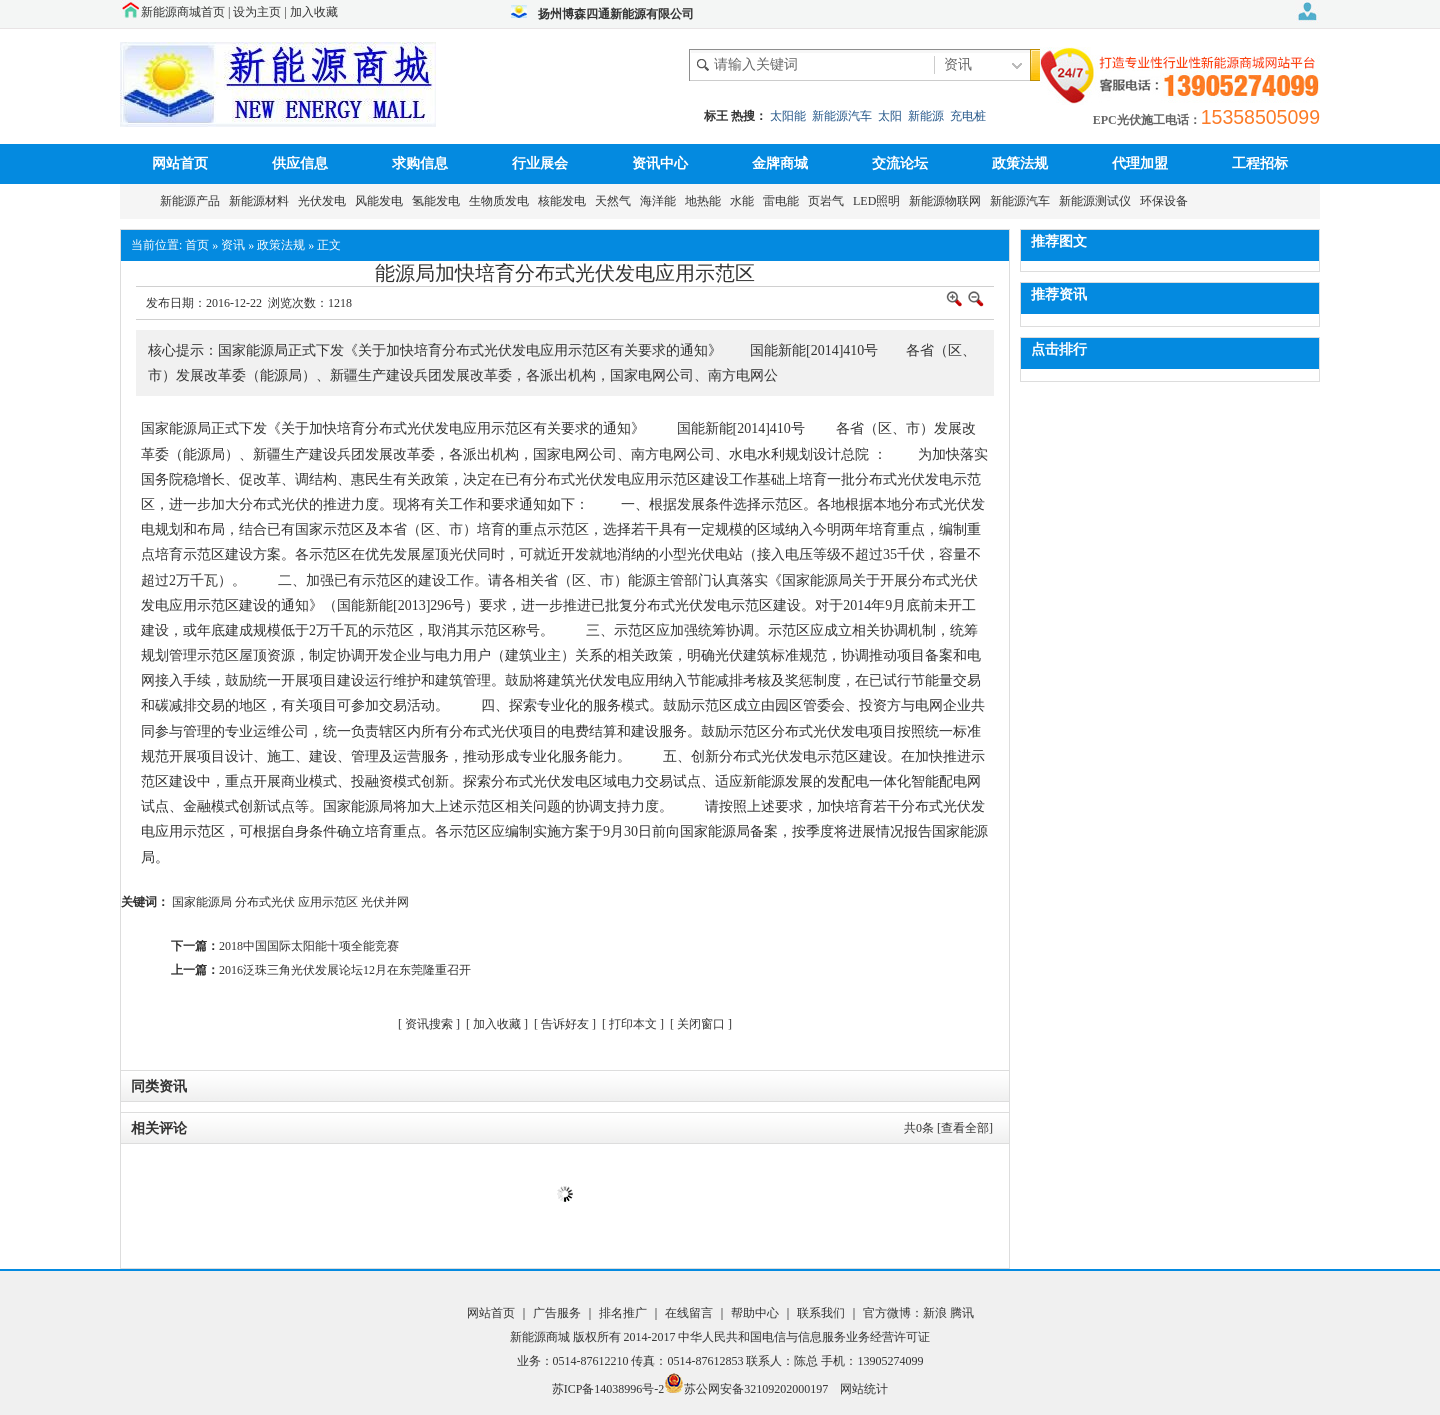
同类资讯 (159, 1086)
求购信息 (420, 163)
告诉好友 (565, 1024)
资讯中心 (660, 163)
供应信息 (300, 163)
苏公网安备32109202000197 (746, 1389)
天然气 (616, 201)
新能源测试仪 (1098, 201)
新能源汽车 (842, 116)
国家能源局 (202, 902)
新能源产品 (193, 201)
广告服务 (558, 1313)
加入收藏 (314, 12)
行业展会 (540, 163)
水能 (745, 201)
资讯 (233, 245)
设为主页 (257, 12)
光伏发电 (325, 201)
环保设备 (1167, 201)
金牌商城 (780, 163)
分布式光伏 (265, 902)
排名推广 (623, 1313)
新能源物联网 (948, 201)
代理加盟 (1140, 163)
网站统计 (864, 1389)
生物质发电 (502, 201)
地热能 (706, 201)
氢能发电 (439, 201)
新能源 (926, 116)
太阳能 (788, 116)
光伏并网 (385, 902)
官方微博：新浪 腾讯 (918, 1313)
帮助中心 (756, 1313)
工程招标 (1260, 163)
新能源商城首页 (183, 12)
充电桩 (968, 116)
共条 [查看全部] (948, 1128)
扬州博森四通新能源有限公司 (616, 14)
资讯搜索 (429, 1024)
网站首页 (180, 163)
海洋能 (661, 201)
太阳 (890, 116)
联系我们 (821, 1313)
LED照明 (879, 201)
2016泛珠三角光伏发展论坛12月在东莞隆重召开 (345, 970)
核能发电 (565, 201)
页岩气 (829, 201)
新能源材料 (262, 201)
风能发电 (382, 201)
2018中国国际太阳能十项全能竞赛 (309, 946)
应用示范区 (328, 902)
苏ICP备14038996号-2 (608, 1389)
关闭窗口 (701, 1024)
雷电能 (784, 201)
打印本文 (633, 1024)
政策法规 (1020, 163)
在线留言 (687, 1313)
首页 (197, 245)
